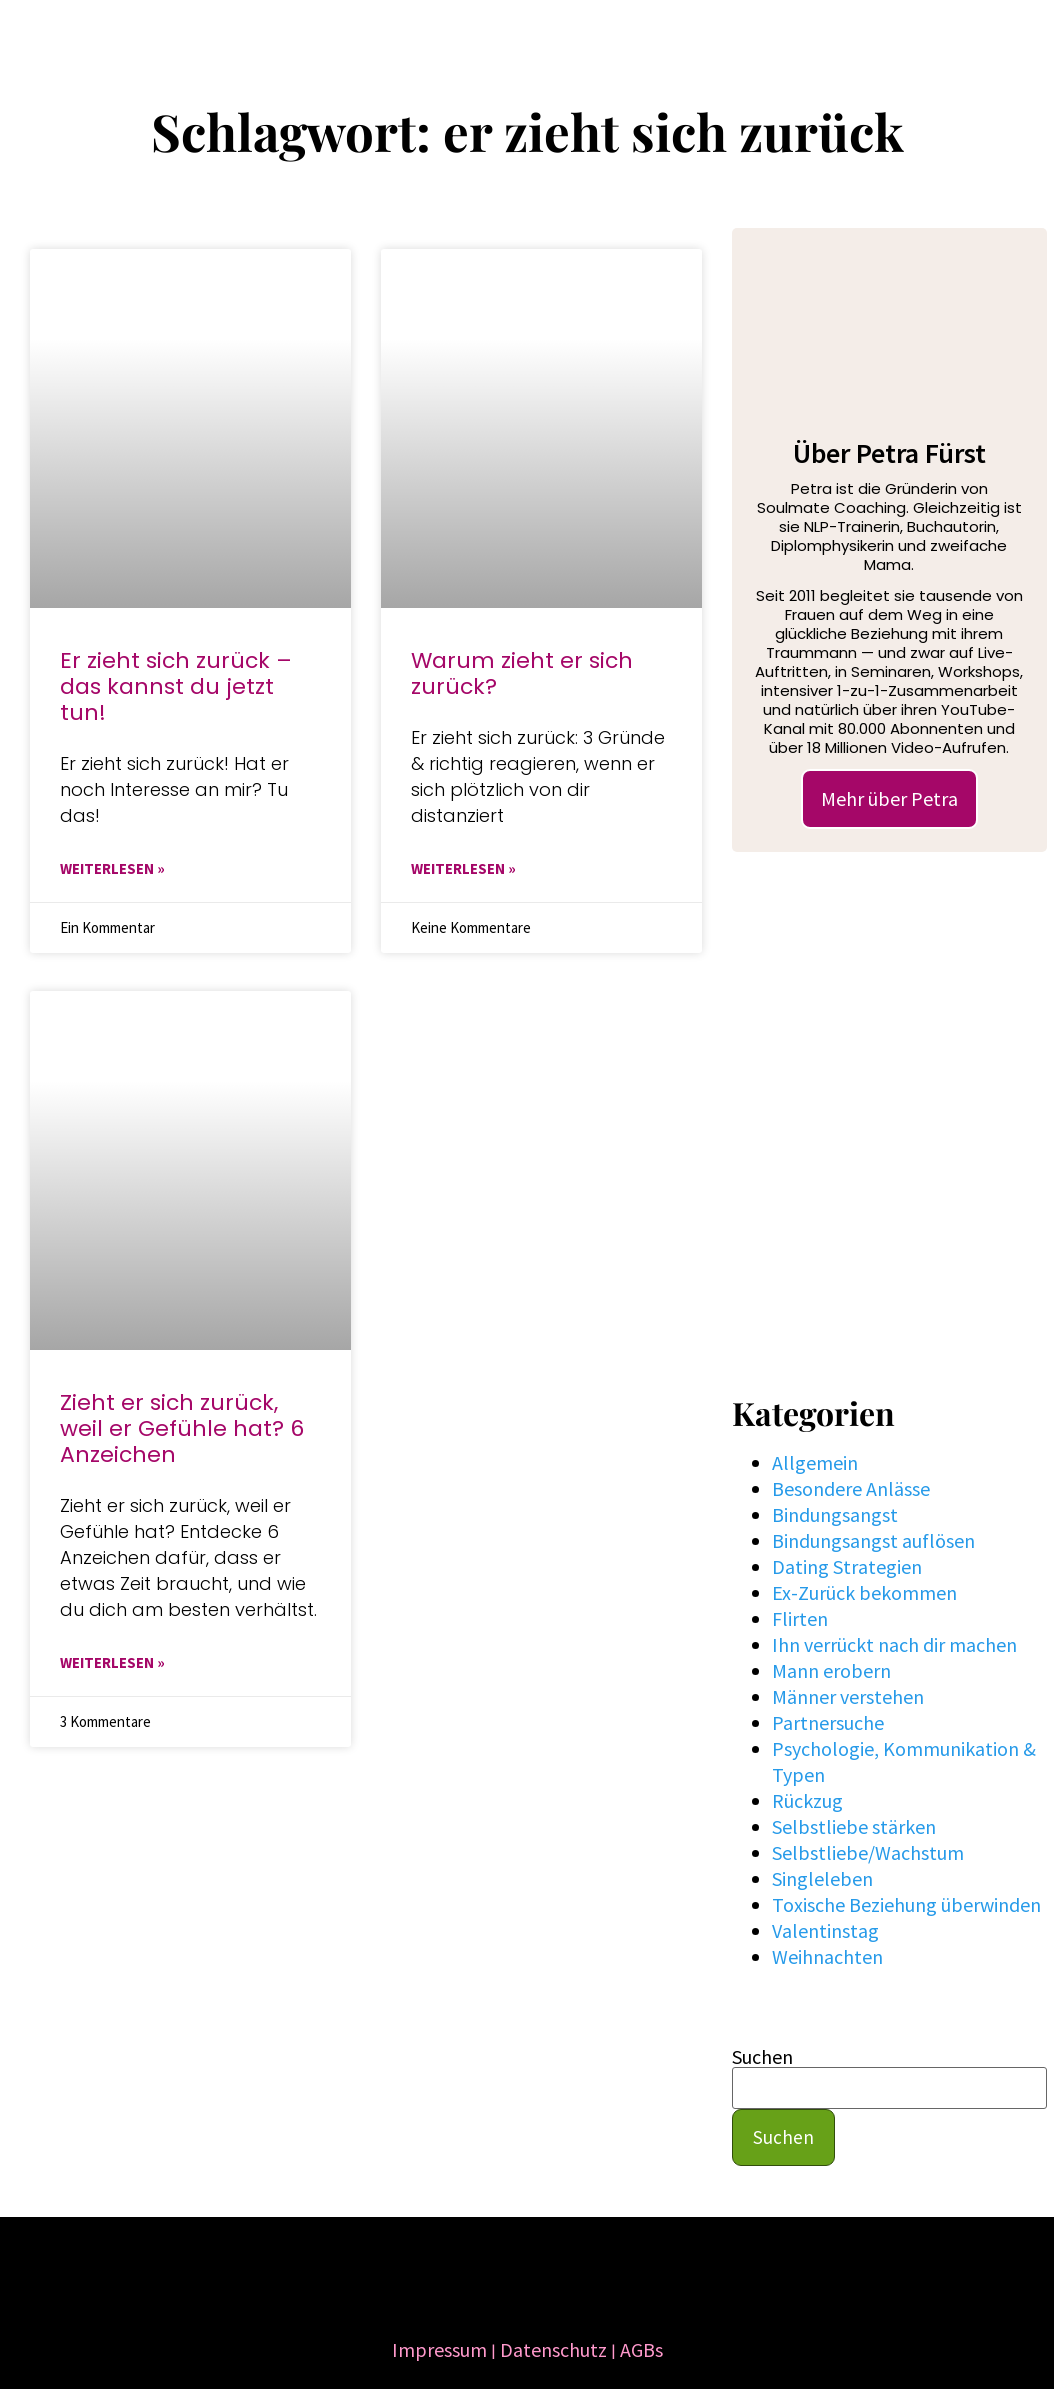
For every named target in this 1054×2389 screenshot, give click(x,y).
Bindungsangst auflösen (873, 1540)
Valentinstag (825, 1930)
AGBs (641, 2349)
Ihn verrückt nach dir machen (894, 1644)
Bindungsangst (835, 1514)
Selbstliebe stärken (854, 1826)
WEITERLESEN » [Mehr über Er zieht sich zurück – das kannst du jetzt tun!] (112, 868)
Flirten (800, 1618)
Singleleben (822, 1878)
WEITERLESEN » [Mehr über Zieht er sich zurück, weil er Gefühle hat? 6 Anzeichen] (112, 1662)
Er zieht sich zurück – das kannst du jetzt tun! (176, 686)
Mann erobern (831, 1670)
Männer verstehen (848, 1696)
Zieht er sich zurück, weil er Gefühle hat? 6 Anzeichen (182, 1428)
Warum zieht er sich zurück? (522, 673)
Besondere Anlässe (851, 1488)
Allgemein (815, 1462)
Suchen (762, 2057)
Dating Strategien (847, 1566)
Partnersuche (828, 1722)
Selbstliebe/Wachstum (868, 1852)
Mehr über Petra (889, 798)
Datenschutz (553, 2349)
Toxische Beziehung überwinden (906, 1904)
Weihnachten (827, 1956)
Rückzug (807, 1800)
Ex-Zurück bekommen (864, 1592)
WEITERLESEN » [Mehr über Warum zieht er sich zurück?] (463, 868)
